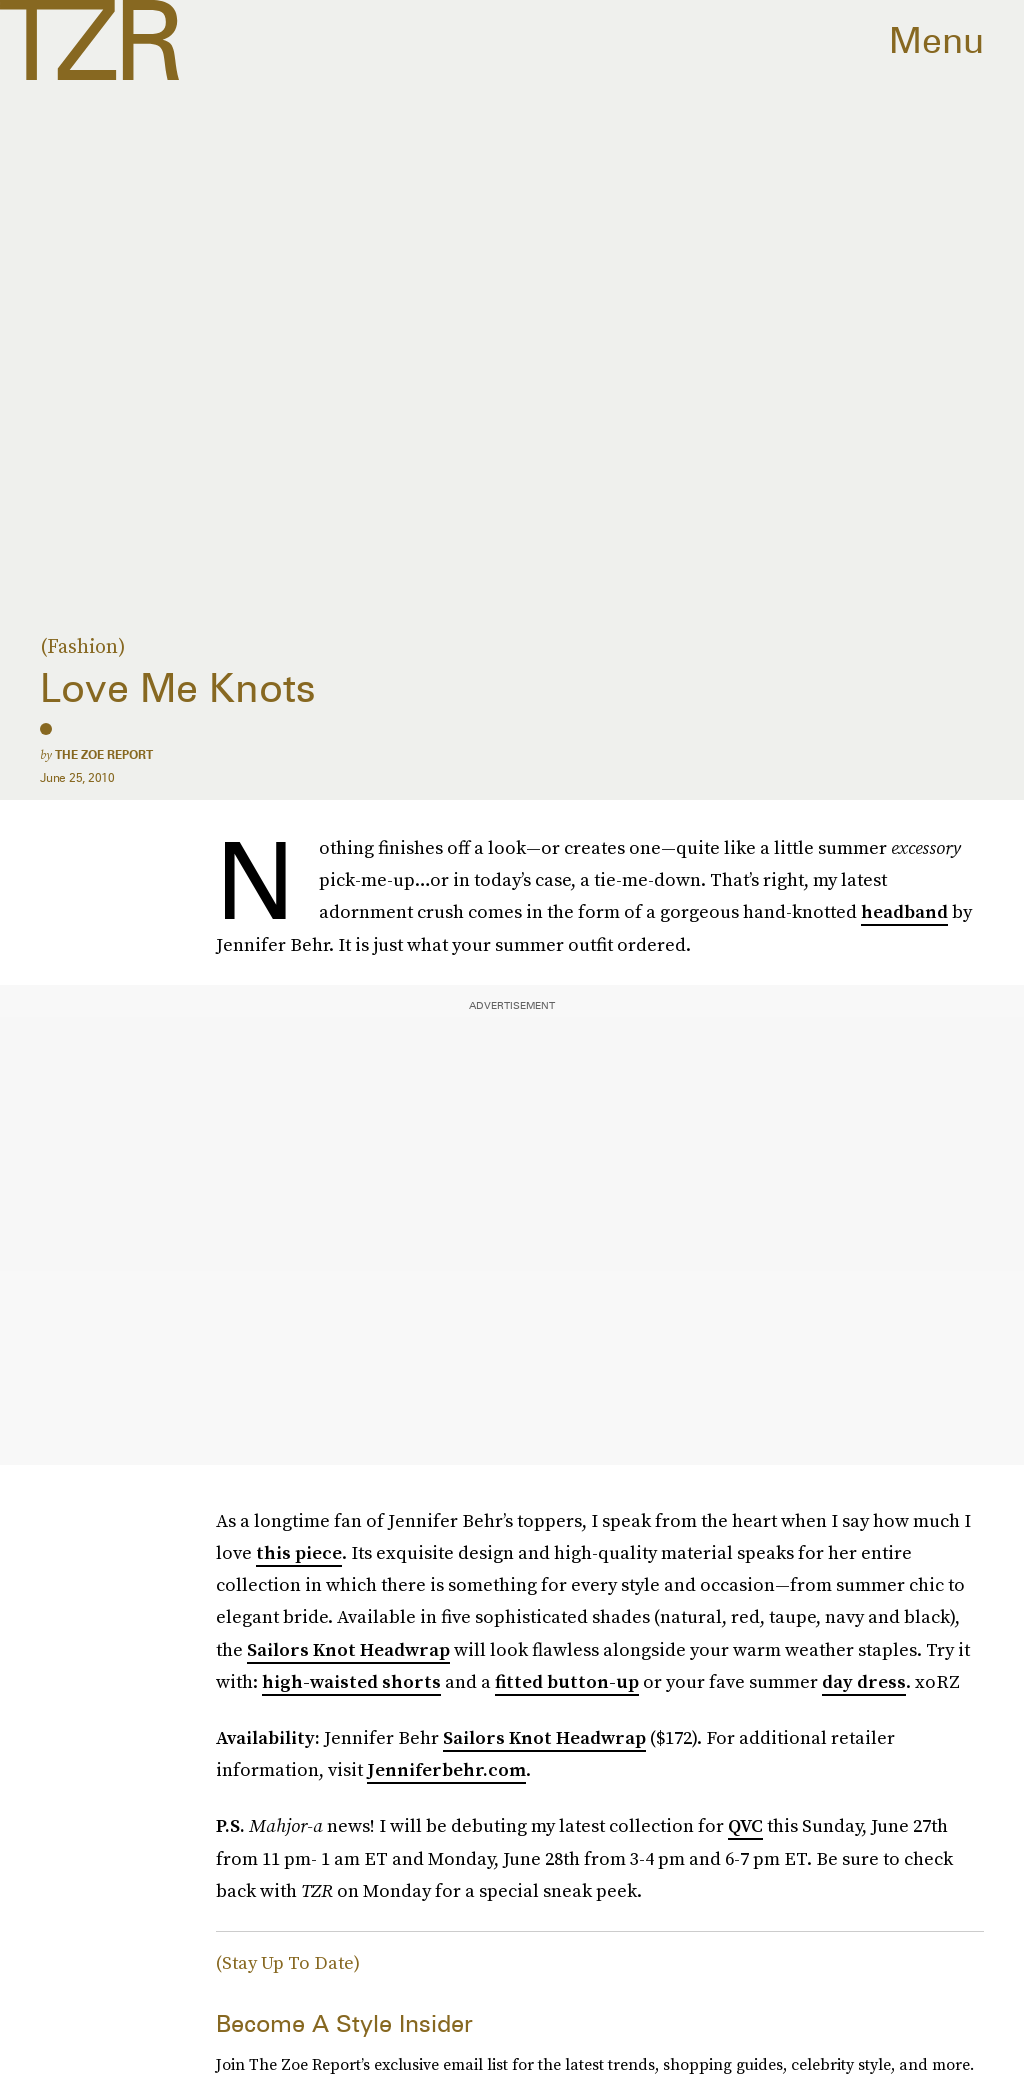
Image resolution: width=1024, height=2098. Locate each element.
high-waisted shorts (351, 1681)
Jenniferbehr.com (446, 1769)
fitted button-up (567, 1681)
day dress (864, 1681)
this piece (299, 1552)
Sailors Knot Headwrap (348, 1649)
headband (904, 911)
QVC (745, 1825)
